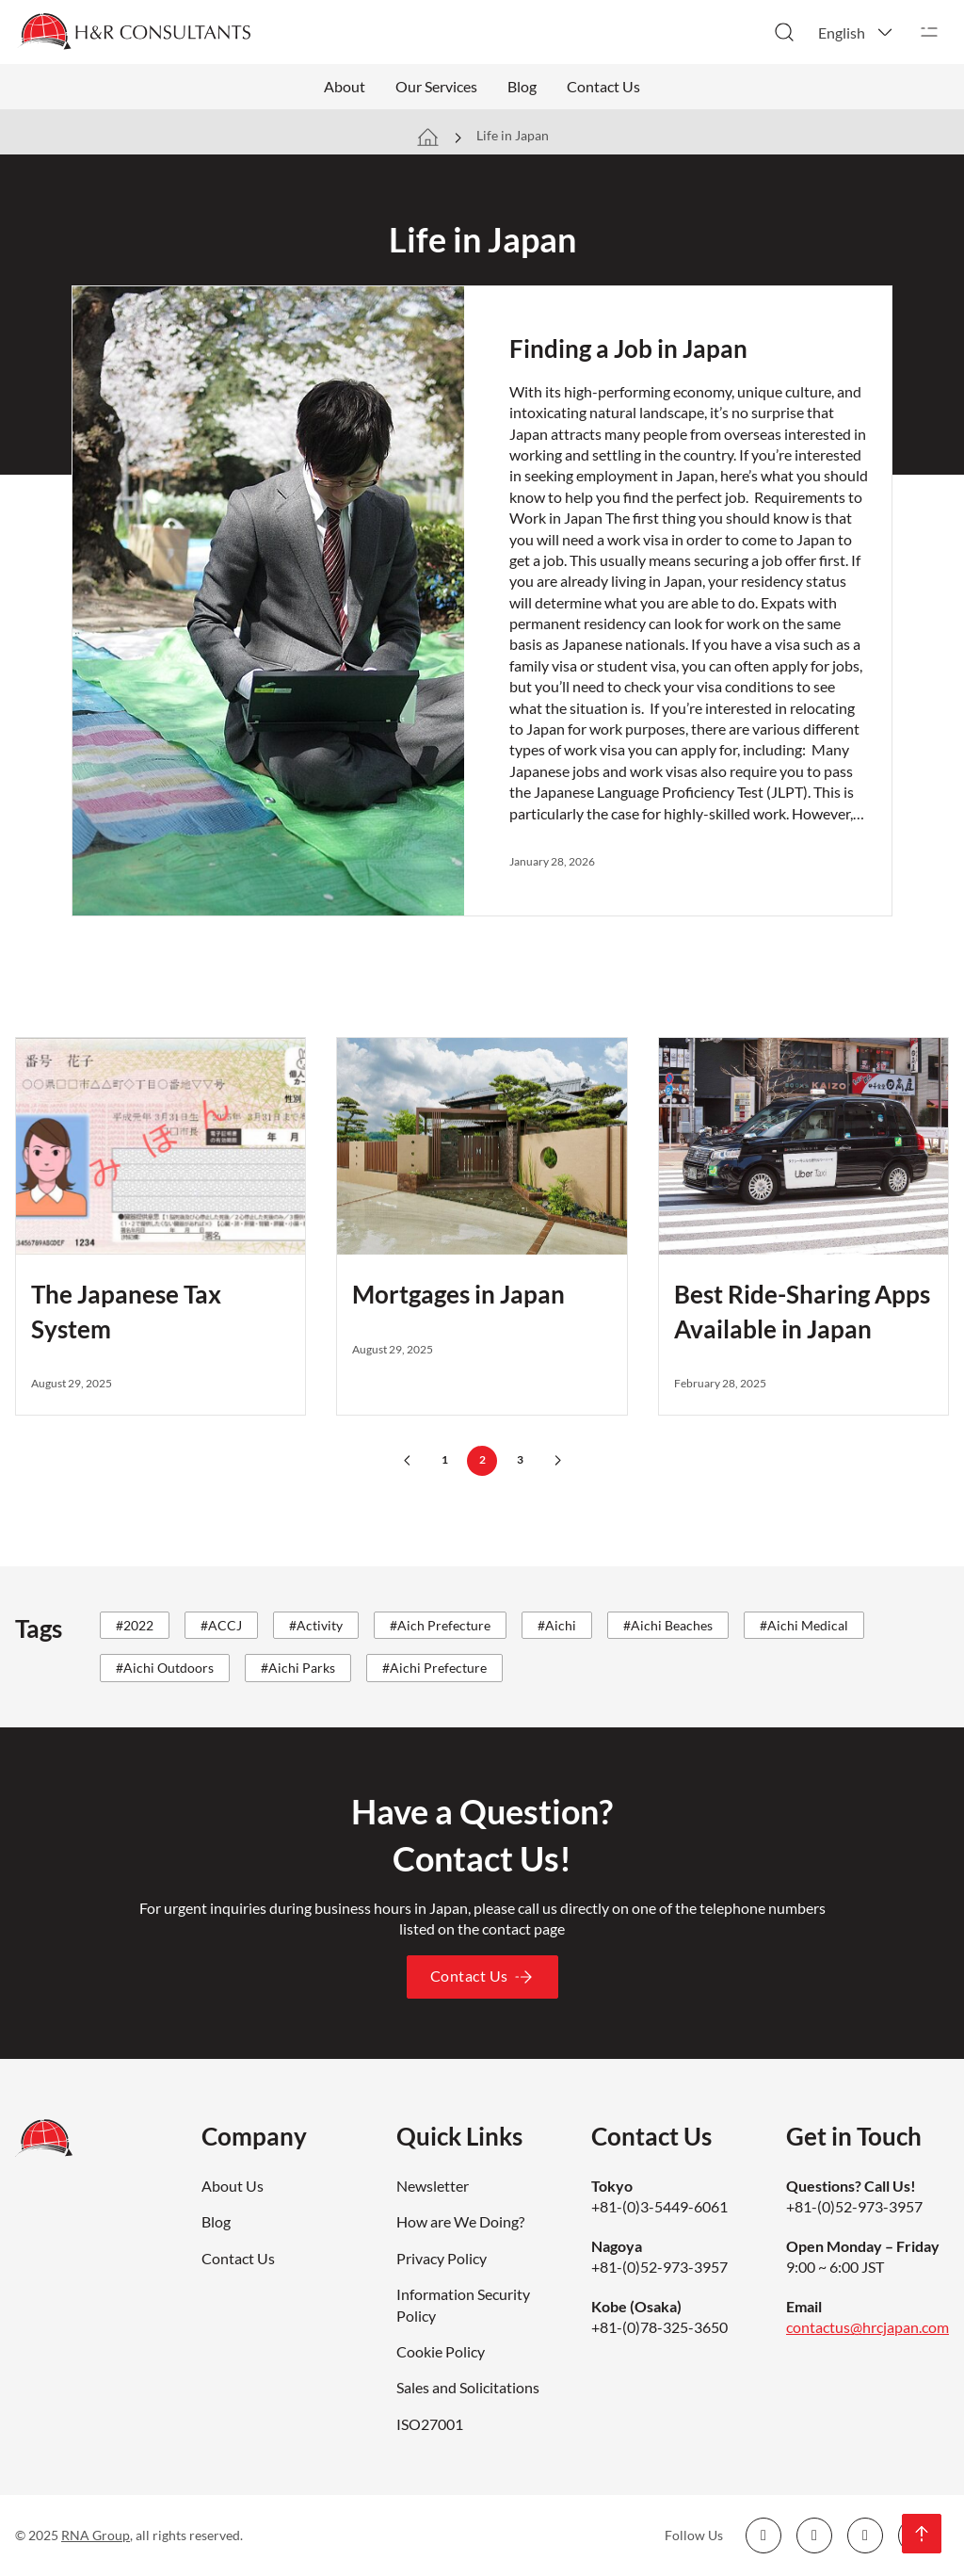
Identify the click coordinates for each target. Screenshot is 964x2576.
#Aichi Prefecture (434, 1668)
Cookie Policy (440, 2351)
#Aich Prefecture (440, 1625)
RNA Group (95, 2535)
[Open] (929, 32)
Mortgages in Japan (458, 1294)
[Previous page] (407, 1461)
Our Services (436, 86)
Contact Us (603, 86)
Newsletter (432, 2186)
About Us (232, 2186)
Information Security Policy (463, 2304)
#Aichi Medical (804, 1625)
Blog (522, 86)
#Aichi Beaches (668, 1625)
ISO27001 (429, 2424)
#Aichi (557, 1625)
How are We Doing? (460, 2221)
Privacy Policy (441, 2258)
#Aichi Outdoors (165, 1668)
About (344, 86)
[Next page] (557, 1461)
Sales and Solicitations (467, 2387)
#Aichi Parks (298, 1668)
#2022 (134, 1625)
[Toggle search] (784, 32)
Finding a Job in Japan (628, 348)
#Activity (316, 1625)
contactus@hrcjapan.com (867, 2327)
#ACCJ (221, 1625)
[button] (856, 32)
